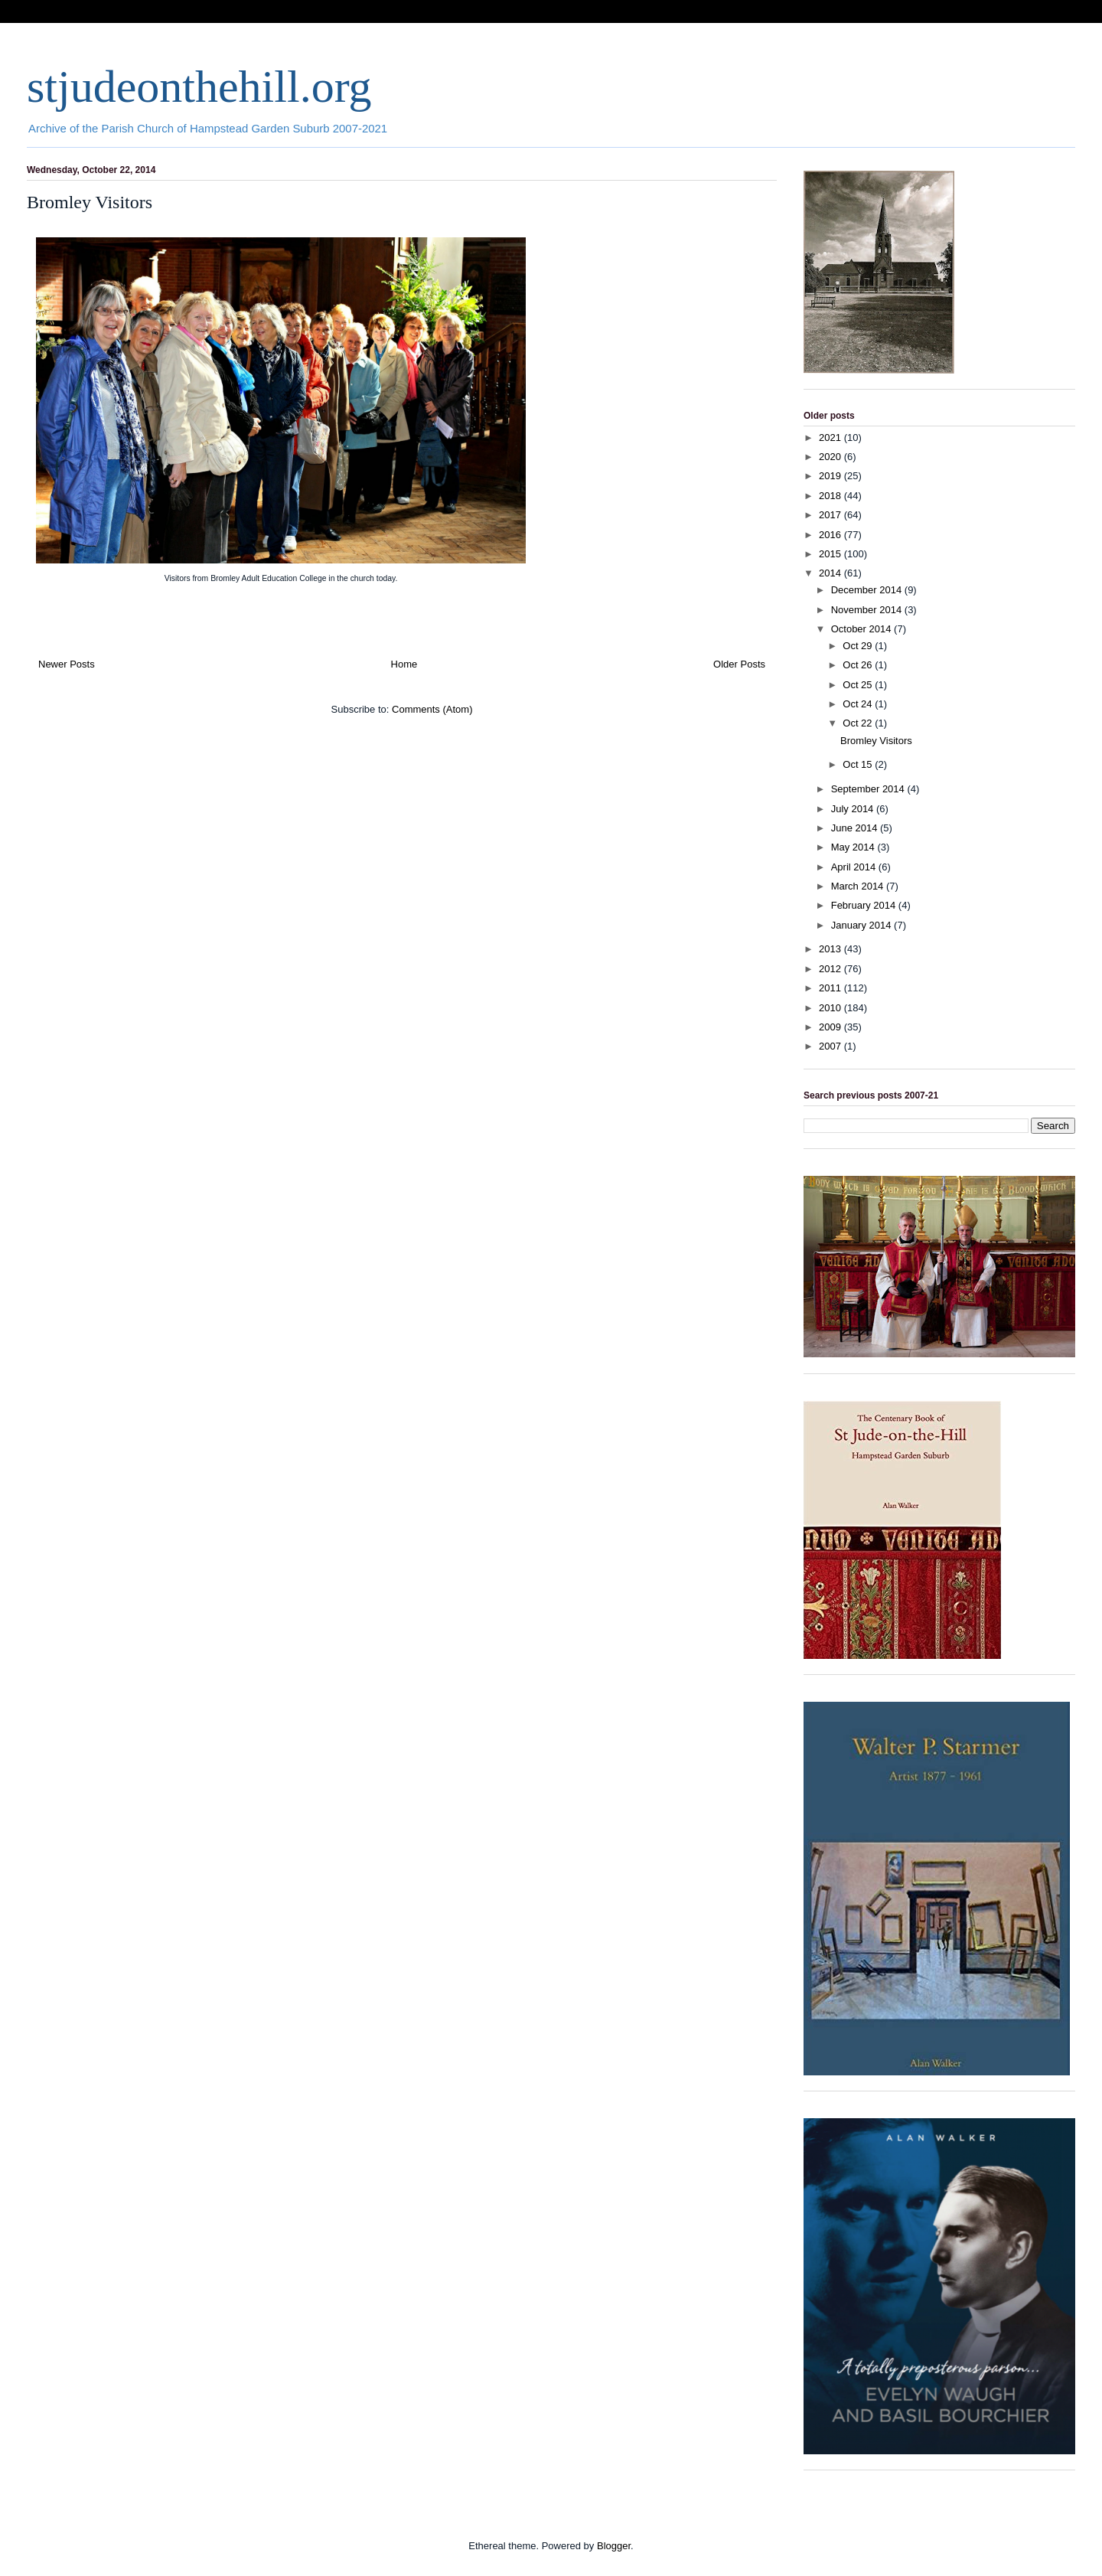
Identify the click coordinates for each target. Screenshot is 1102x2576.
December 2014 (868, 590)
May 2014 (854, 847)
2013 (831, 949)
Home (404, 664)
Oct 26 (859, 665)
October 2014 (862, 629)
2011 (831, 988)
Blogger (614, 2546)
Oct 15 (859, 764)
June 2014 (855, 828)
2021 (831, 437)
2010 (831, 1008)
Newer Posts (66, 664)
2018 (831, 495)
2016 (831, 534)
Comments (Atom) (432, 709)
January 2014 (862, 925)
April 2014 (855, 867)
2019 (831, 476)
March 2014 (858, 886)
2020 (831, 456)
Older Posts (739, 664)
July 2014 (853, 809)
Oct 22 (859, 723)
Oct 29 (859, 645)
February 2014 (864, 905)
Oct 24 (859, 704)
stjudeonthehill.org (199, 86)
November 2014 (868, 609)
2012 (831, 969)
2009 (831, 1027)
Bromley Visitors (89, 202)
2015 (831, 554)
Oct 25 (859, 685)
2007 (831, 1046)
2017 (831, 515)
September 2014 (869, 789)
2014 (831, 573)
